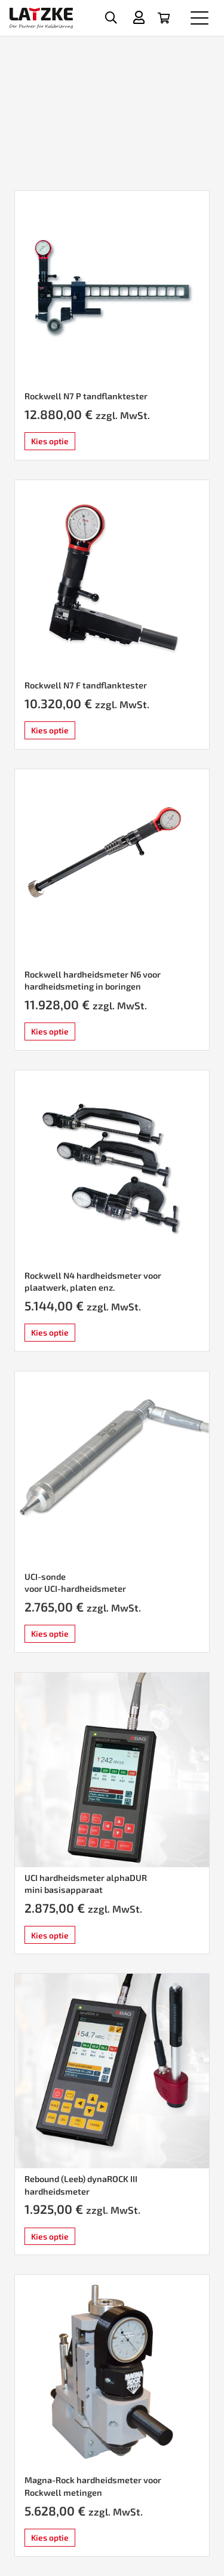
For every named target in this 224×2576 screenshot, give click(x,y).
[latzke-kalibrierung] (41, 18)
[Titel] (138, 17)
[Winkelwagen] (164, 18)
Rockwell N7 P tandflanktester (86, 396)
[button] (111, 18)
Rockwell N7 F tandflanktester (85, 685)
